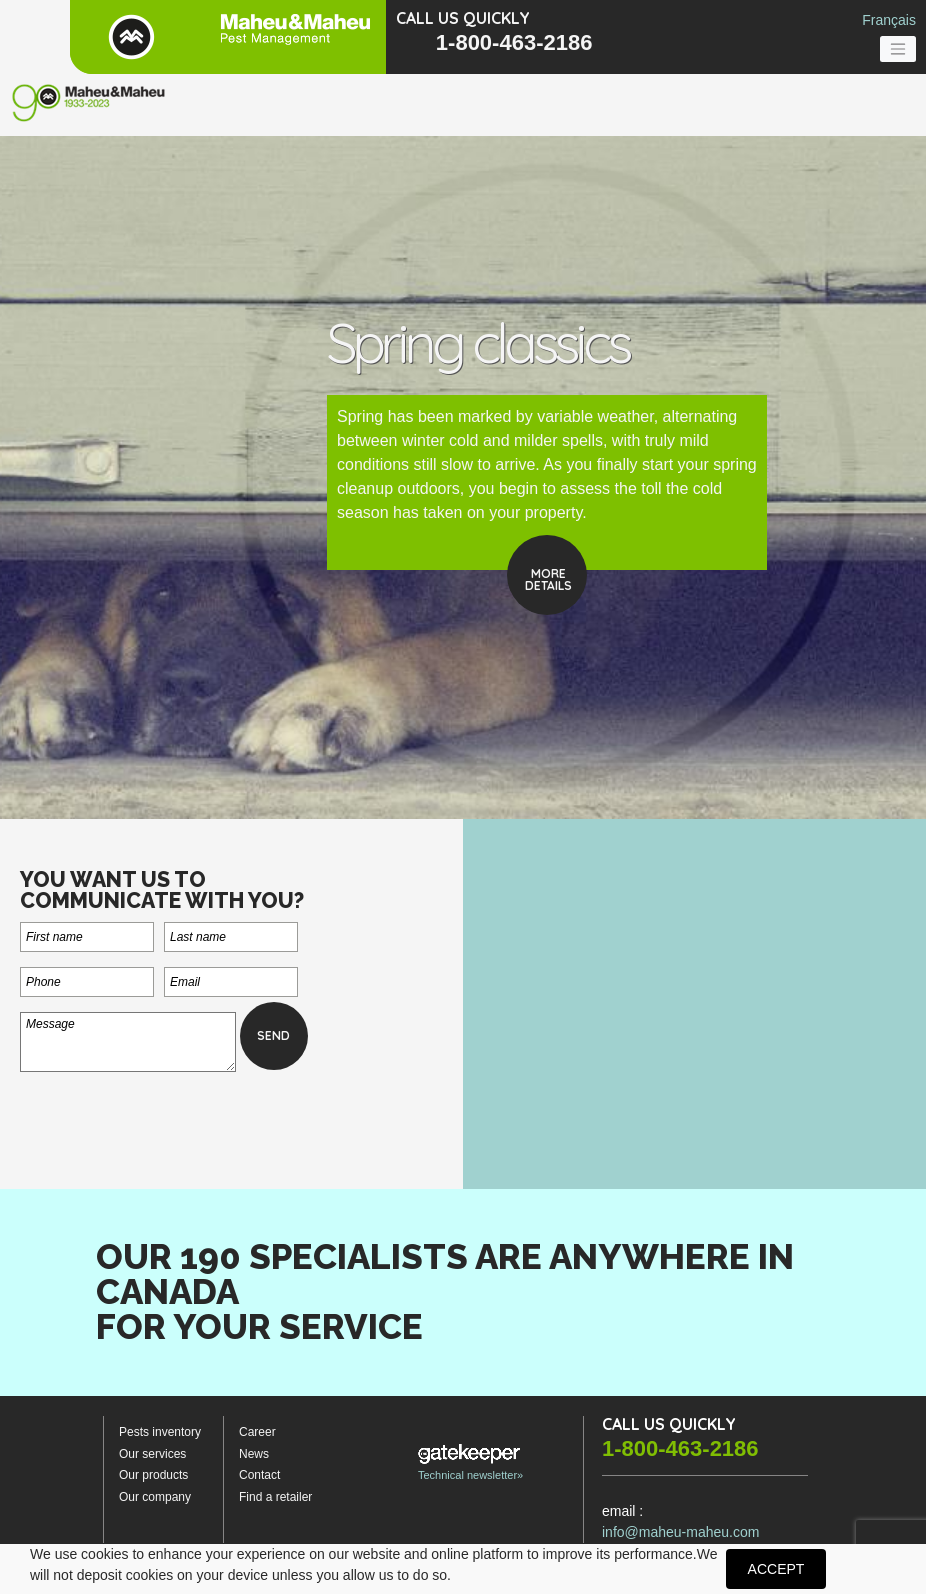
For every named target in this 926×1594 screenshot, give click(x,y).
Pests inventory (160, 1432)
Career (257, 1432)
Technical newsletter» (470, 1462)
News (254, 1454)
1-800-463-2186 (514, 42)
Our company (155, 1497)
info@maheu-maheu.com (680, 1532)
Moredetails (548, 579)
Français (889, 20)
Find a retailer (275, 1497)
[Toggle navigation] (898, 49)
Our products (153, 1475)
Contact (259, 1475)
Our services (152, 1454)
